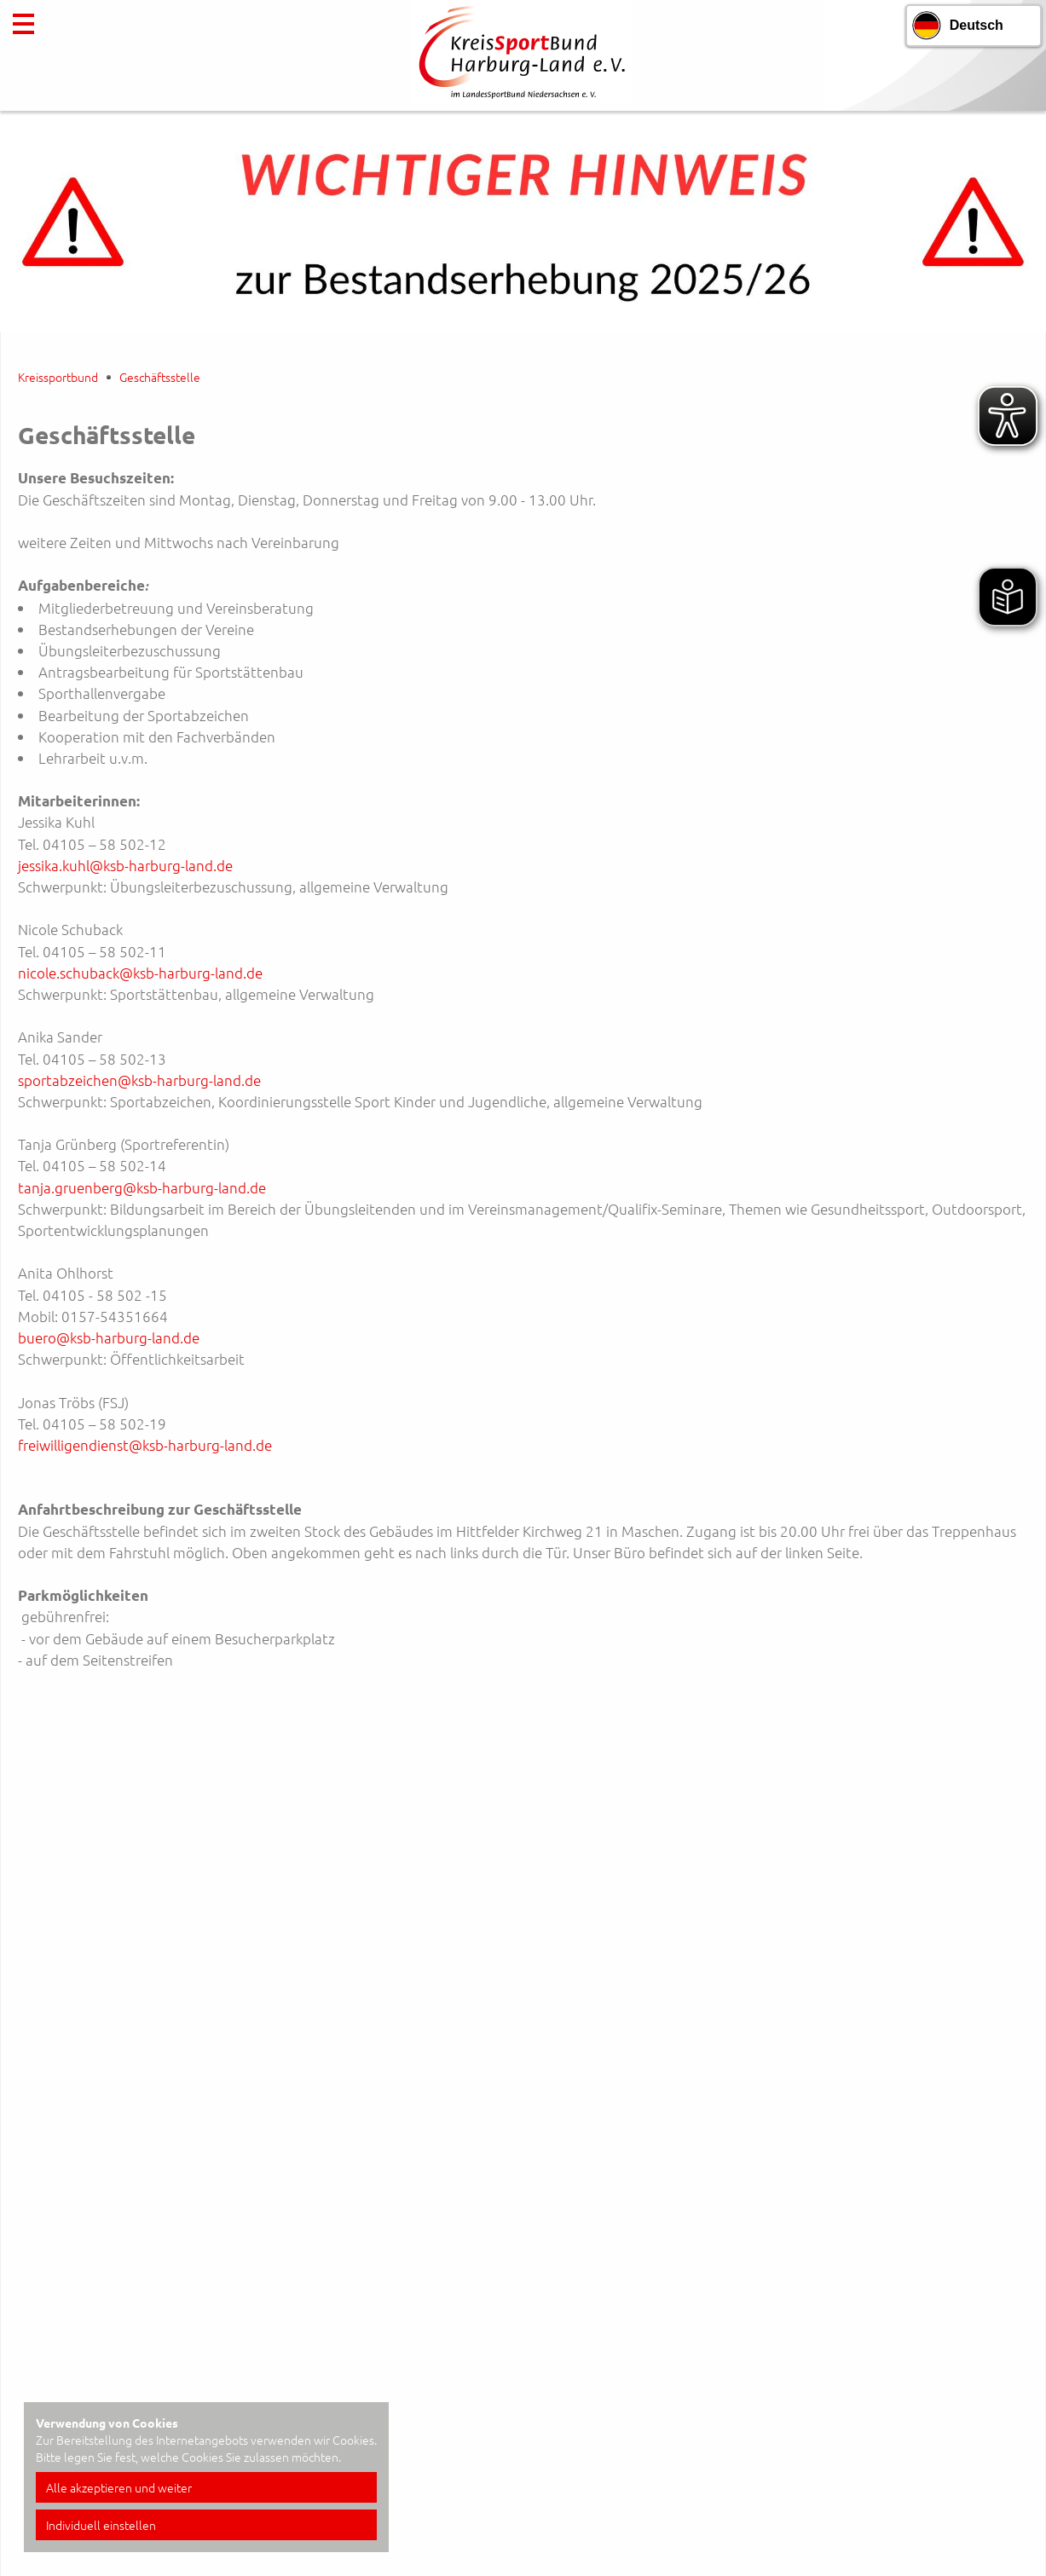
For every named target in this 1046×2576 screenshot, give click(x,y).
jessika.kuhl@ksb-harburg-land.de (125, 865)
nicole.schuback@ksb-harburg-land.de (140, 972)
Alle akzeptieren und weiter (119, 2487)
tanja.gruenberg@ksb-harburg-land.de (142, 1187)
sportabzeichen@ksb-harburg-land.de (139, 1080)
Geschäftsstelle (159, 376)
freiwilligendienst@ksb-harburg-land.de (145, 1444)
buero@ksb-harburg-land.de (108, 1337)
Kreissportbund (58, 376)
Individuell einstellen (101, 2524)
